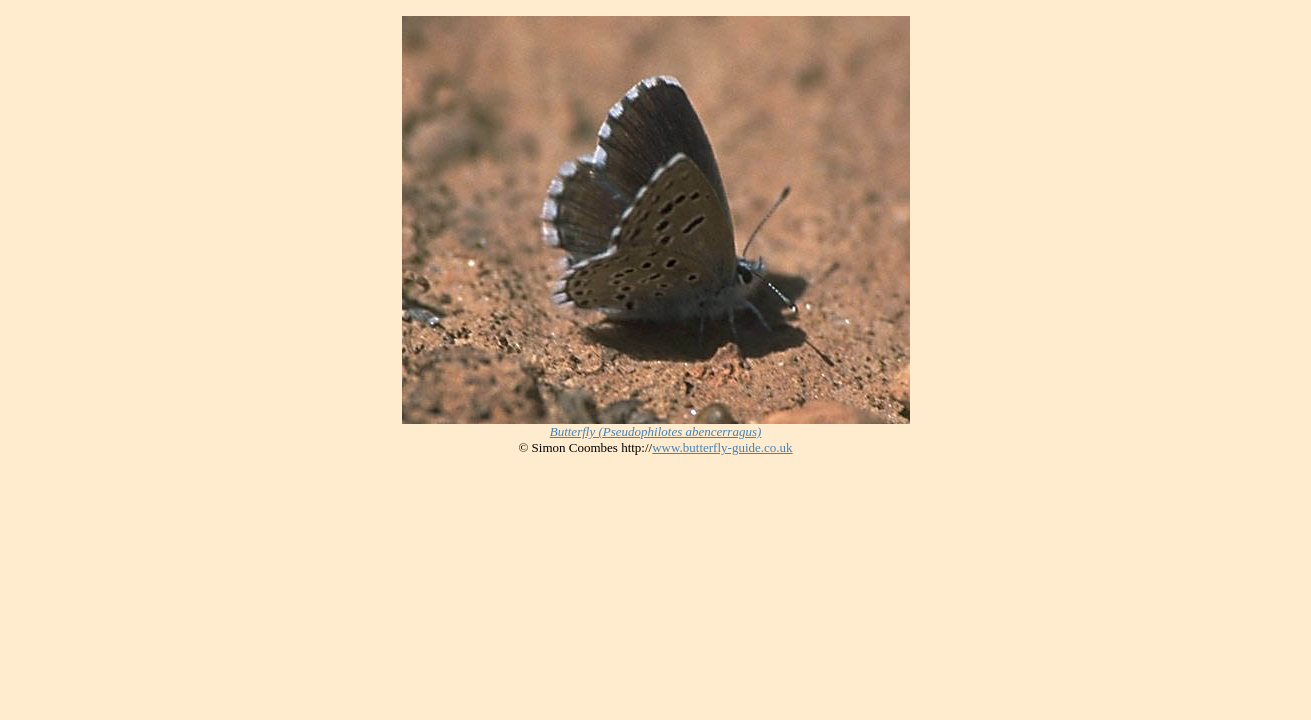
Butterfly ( (656, 431)
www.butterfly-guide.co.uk (722, 447)
